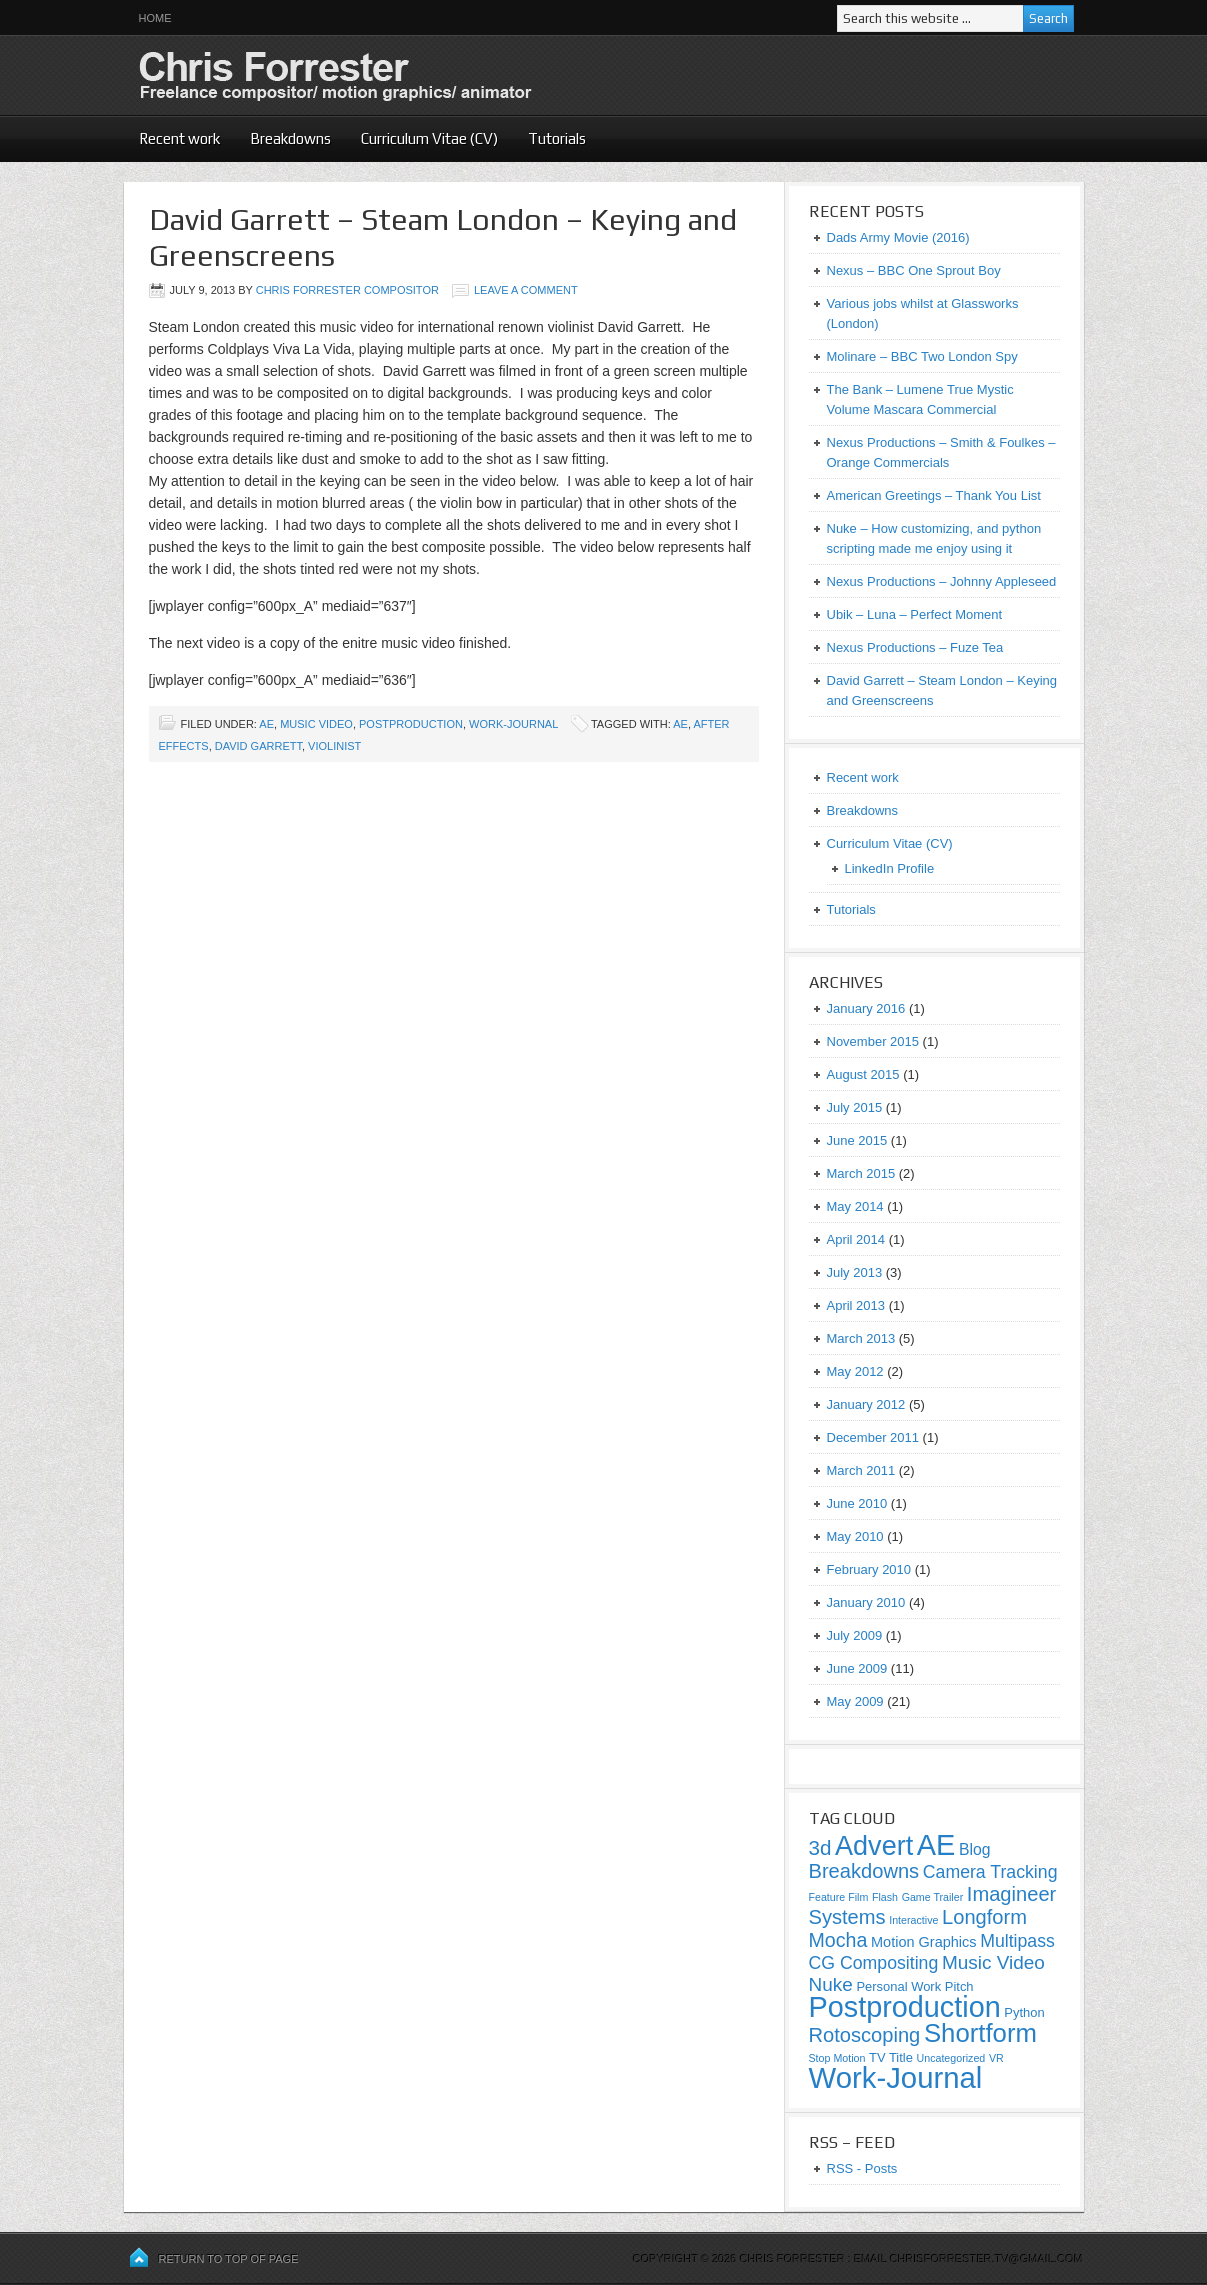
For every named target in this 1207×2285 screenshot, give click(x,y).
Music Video (316, 724)
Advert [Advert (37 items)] (874, 1846)
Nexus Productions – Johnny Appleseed (942, 581)
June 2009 (857, 1668)
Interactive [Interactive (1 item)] (913, 1920)
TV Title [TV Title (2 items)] (891, 2057)
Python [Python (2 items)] (1024, 2012)
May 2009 (855, 1701)
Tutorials (557, 138)
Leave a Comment (526, 290)
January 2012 (866, 1404)
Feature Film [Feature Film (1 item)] (839, 1897)
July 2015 (855, 1107)
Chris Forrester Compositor (347, 290)
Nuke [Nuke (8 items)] (831, 1984)
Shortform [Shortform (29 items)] (980, 2033)
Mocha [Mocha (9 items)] (838, 1940)
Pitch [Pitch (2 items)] (959, 1986)
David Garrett (258, 746)
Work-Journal (513, 724)
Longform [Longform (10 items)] (984, 1917)
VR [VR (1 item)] (996, 2058)
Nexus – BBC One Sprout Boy (914, 270)
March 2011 (861, 1470)
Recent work (179, 138)
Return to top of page (229, 2259)
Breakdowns (290, 138)
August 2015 (863, 1074)
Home (155, 18)
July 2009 (855, 1635)
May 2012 (855, 1371)
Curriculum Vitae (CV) (429, 138)
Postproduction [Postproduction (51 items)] (905, 2007)
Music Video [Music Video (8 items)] (993, 1962)
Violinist (334, 746)
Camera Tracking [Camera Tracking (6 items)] (990, 1872)
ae (680, 724)
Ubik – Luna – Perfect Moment (915, 614)
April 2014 (856, 1239)
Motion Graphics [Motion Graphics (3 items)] (924, 1942)
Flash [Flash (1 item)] (885, 1897)
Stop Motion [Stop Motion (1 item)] (837, 2058)
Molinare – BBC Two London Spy (922, 356)
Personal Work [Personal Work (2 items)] (898, 1986)
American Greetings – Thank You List (934, 495)
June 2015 (857, 1140)
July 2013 (855, 1272)
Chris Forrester (369, 75)
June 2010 (857, 1503)
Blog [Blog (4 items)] (975, 1849)
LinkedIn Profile (890, 868)
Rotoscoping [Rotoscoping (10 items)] (865, 2035)
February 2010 (869, 1569)
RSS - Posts (862, 2168)
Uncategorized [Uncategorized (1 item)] (951, 2058)
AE (266, 724)
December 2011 (873, 1437)
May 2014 (855, 1206)
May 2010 (855, 1536)
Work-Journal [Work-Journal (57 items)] (896, 2077)
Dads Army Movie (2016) (898, 237)
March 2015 (861, 1173)
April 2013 (856, 1305)
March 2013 (861, 1338)
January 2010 (866, 1602)
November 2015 (873, 1041)
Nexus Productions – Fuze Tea (915, 647)
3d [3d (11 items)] (820, 1847)
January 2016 (866, 1008)
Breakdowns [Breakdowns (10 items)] (864, 1871)
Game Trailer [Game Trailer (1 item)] (933, 1897)
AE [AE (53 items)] (936, 1845)
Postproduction (411, 724)
